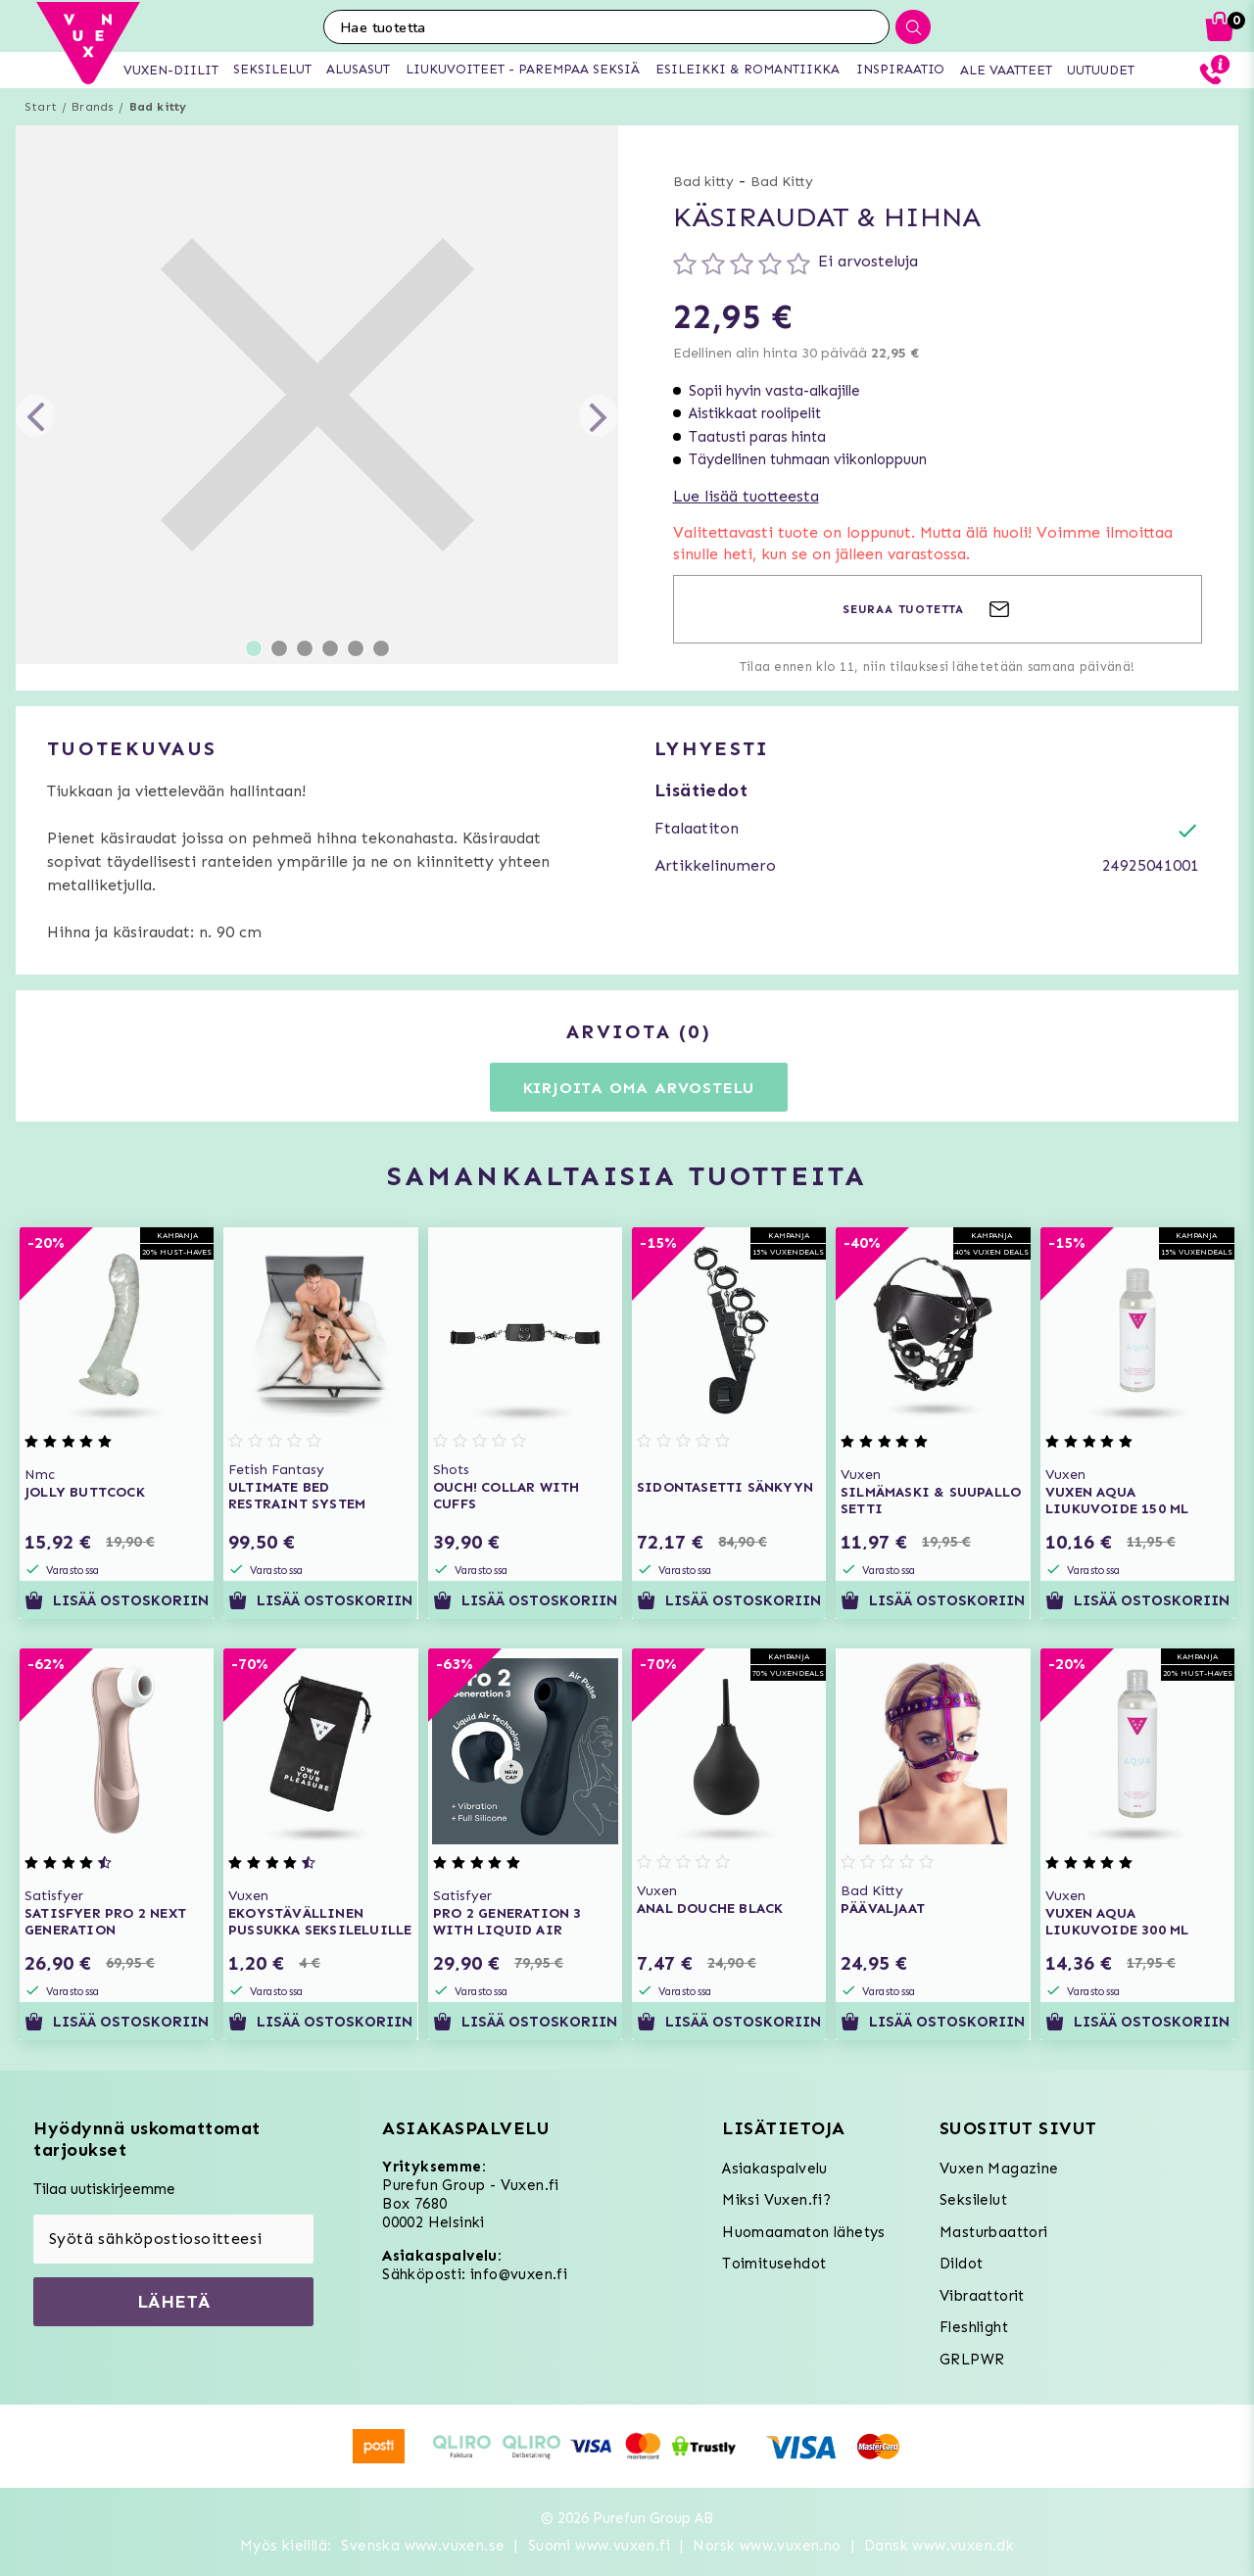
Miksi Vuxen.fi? (776, 2200)
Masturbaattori (994, 2232)
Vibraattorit (982, 2296)
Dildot (961, 2263)
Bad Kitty (781, 181)
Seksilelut (973, 2200)
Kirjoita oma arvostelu (639, 1087)
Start (40, 107)
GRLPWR (972, 2359)
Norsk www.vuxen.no (767, 2545)
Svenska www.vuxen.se (423, 2545)
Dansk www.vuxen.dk (939, 2545)
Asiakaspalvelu (775, 2168)
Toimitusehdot (774, 2263)
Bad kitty (158, 107)
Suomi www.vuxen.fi (599, 2545)
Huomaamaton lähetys (804, 2232)
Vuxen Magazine (999, 2168)
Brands (93, 107)
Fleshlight (974, 2327)
